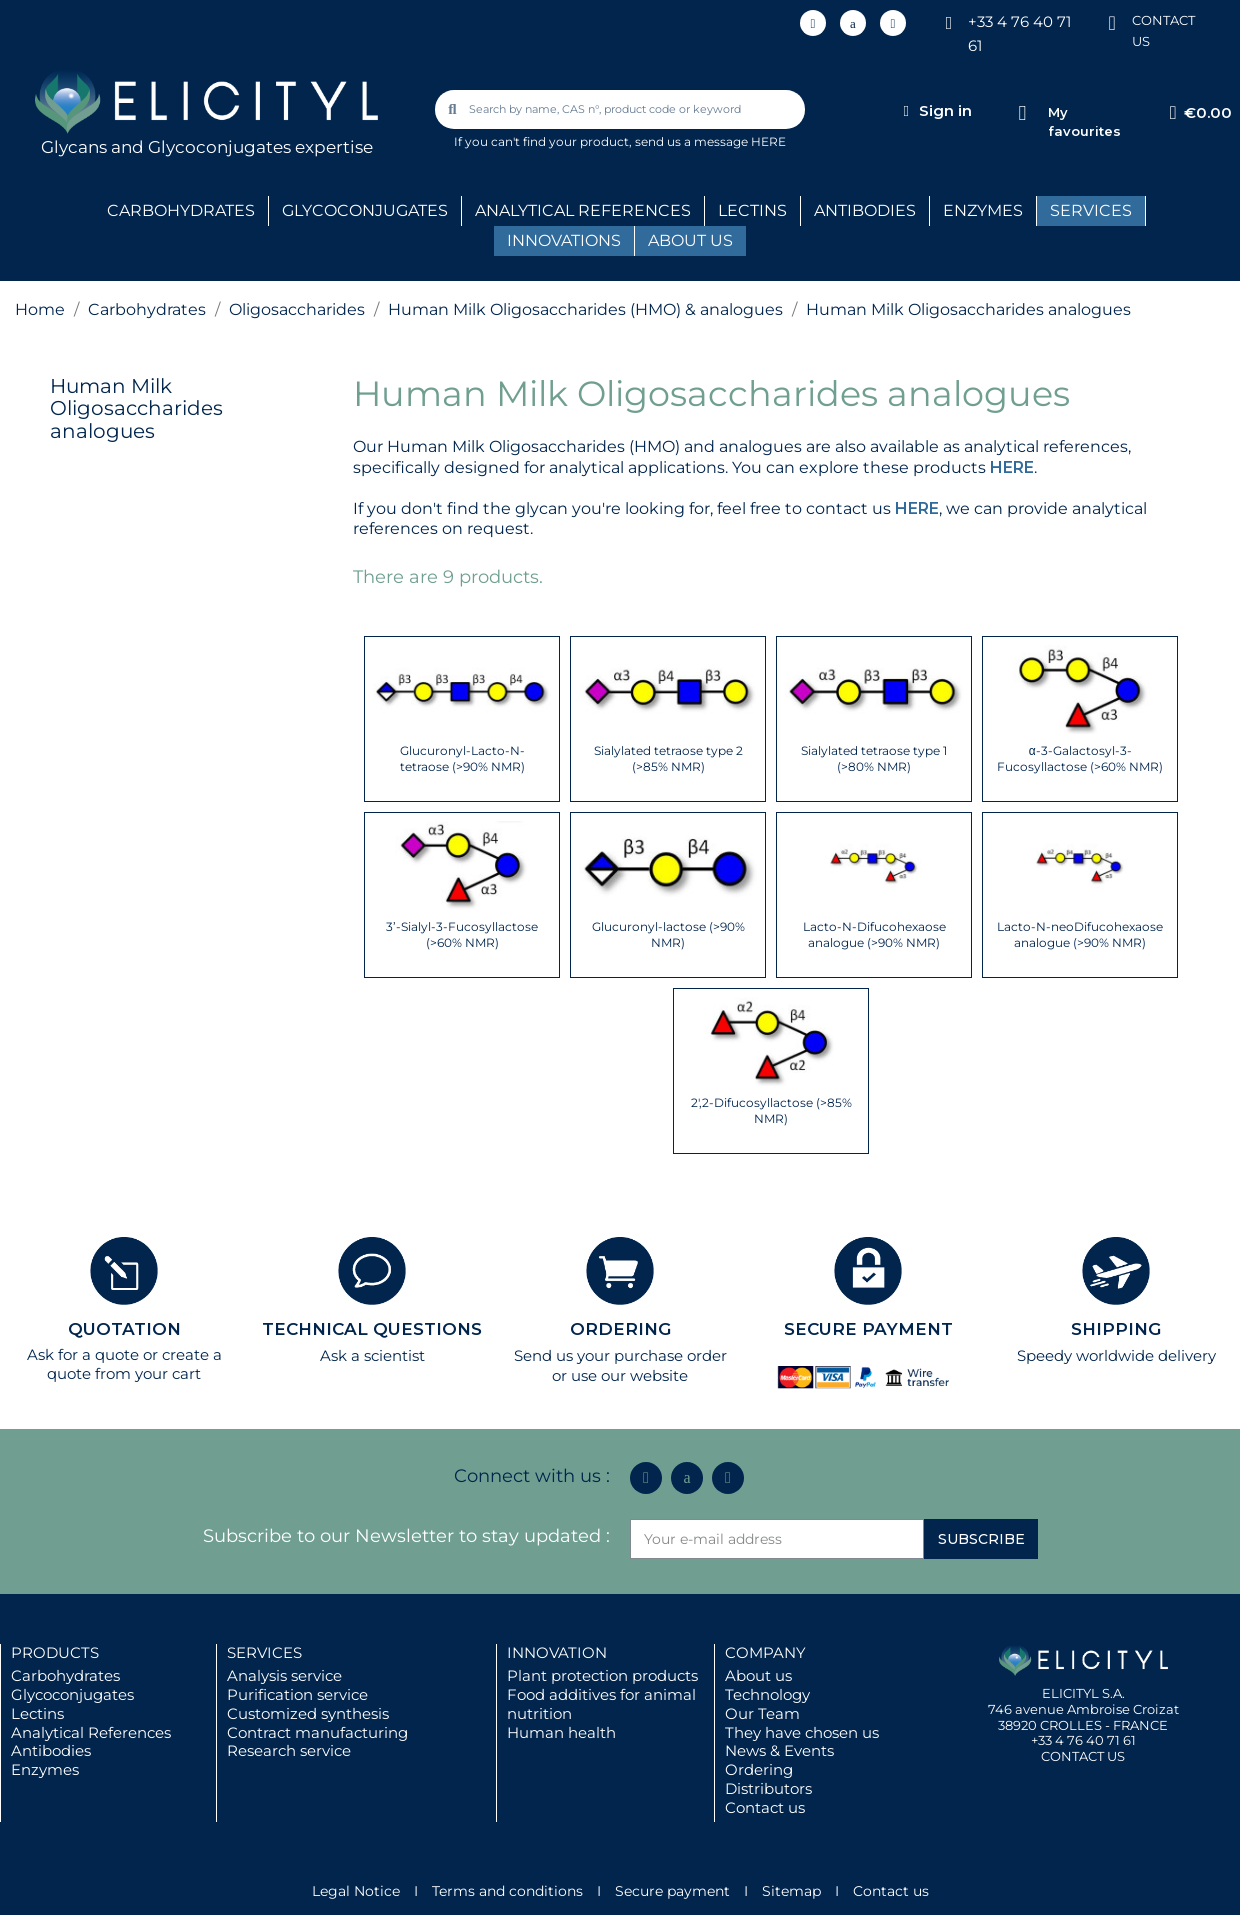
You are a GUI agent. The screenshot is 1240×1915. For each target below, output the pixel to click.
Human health (561, 1732)
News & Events (779, 1750)
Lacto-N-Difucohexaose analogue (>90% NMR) (874, 934)
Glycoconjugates (72, 1694)
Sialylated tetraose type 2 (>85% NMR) (668, 758)
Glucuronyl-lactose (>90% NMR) (668, 934)
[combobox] (621, 109)
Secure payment (672, 1891)
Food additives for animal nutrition (601, 1704)
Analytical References (91, 1732)
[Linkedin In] (813, 23)
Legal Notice (356, 1891)
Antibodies (51, 1750)
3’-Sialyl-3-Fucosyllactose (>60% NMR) (462, 934)
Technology (767, 1694)
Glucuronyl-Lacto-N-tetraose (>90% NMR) (462, 758)
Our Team (762, 1713)
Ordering (759, 1769)
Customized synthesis (308, 1713)
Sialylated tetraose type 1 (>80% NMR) (874, 758)
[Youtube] (893, 23)
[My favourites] (1022, 113)
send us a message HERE (710, 141)
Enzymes (45, 1769)
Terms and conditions (507, 1891)
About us (758, 1675)
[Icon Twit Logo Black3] (853, 23)
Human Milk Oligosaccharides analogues (136, 409)
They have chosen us (802, 1732)
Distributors (768, 1788)
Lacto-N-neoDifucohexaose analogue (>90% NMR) (1080, 934)
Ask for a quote (83, 1354)
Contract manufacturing (317, 1732)
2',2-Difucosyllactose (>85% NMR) (771, 1110)
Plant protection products (602, 1675)
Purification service (297, 1694)
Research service (289, 1750)
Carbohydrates (65, 1675)
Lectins (37, 1713)
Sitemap (791, 1891)
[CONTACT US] (1112, 21)
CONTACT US (1083, 1756)
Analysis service (284, 1675)
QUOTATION (124, 1329)
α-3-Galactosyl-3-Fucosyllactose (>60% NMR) (1080, 758)
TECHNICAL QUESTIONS (372, 1329)
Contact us (765, 1807)
